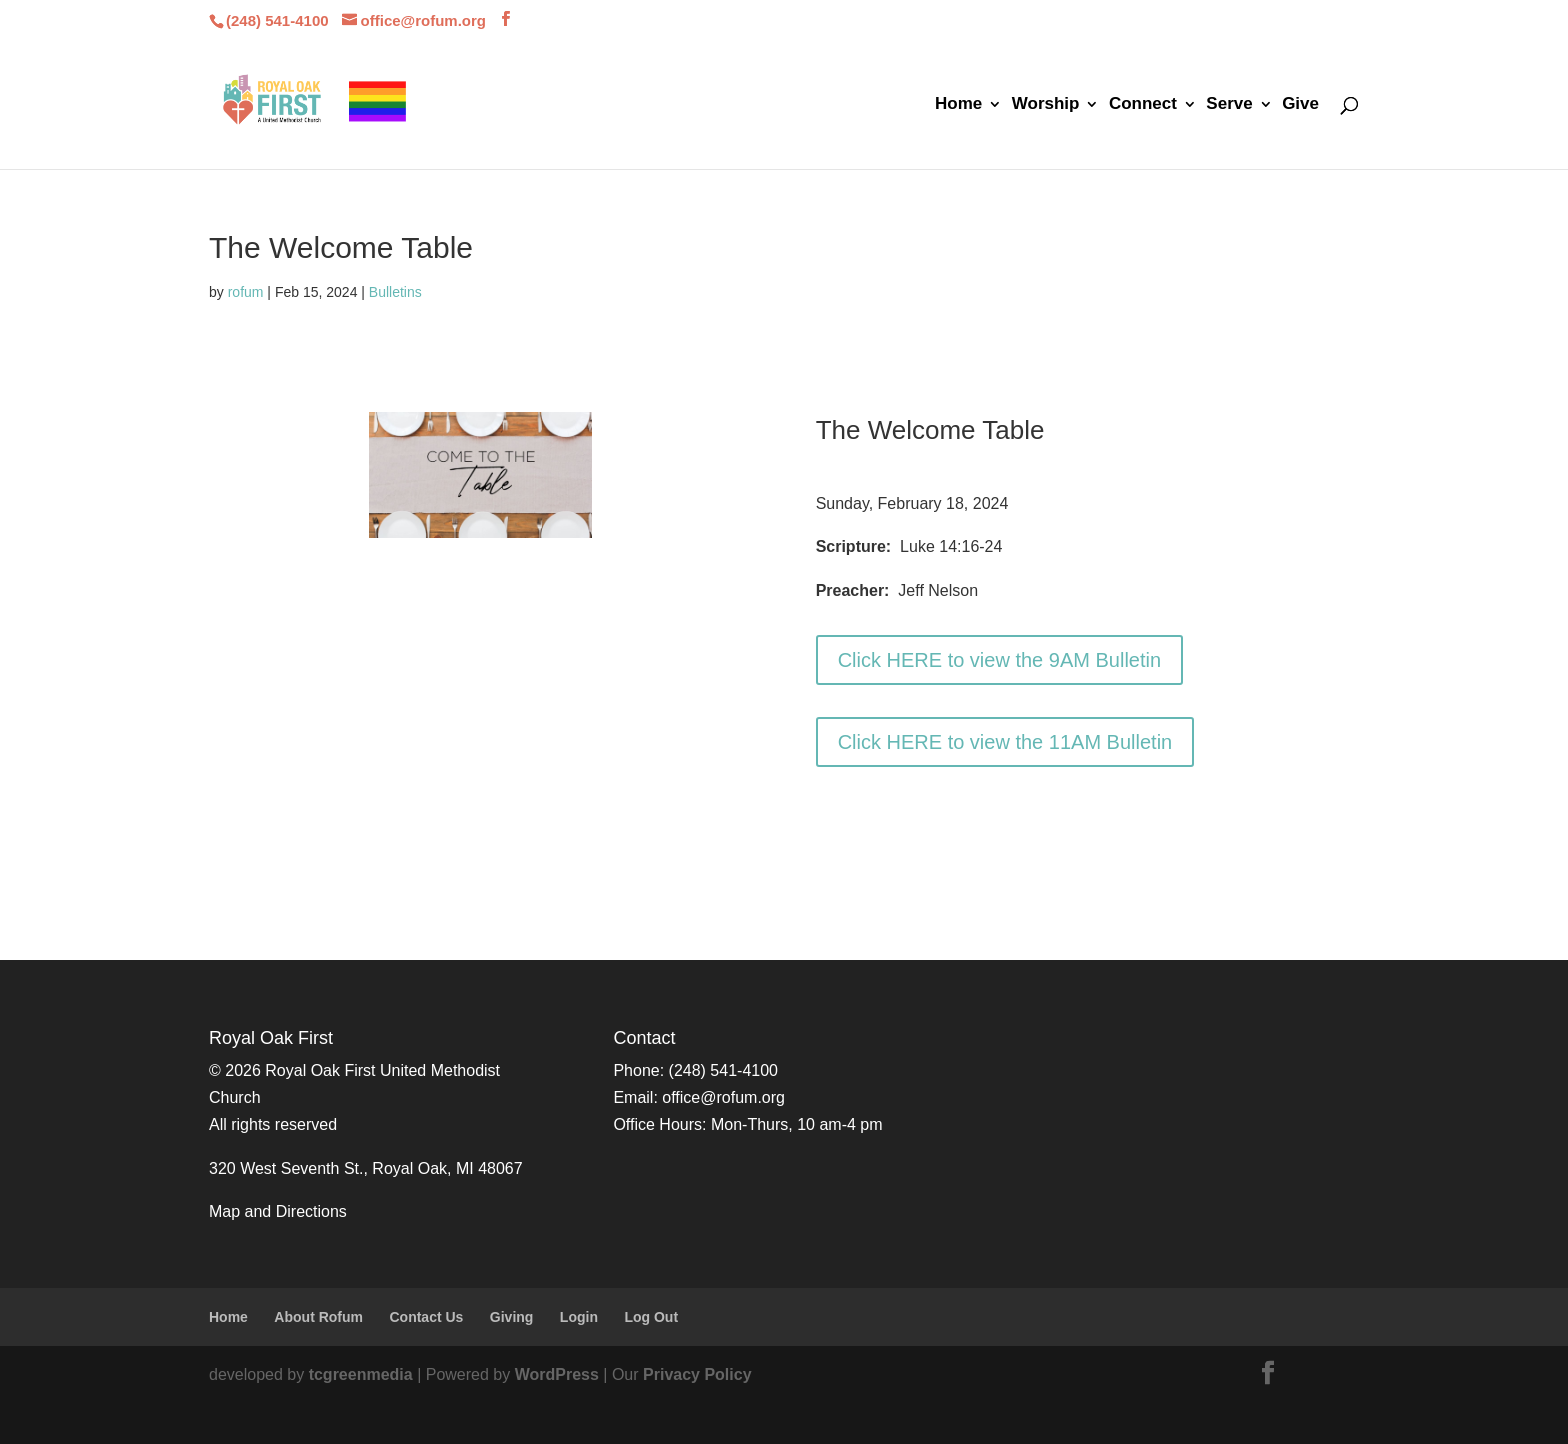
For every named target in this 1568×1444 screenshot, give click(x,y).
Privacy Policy (697, 1374)
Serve (1229, 105)
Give (1300, 105)
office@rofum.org (723, 1097)
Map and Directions (278, 1211)
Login (579, 1317)
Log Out (651, 1317)
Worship (1046, 105)
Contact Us (426, 1317)
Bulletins (395, 292)
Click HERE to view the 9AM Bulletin (999, 660)
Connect (1143, 105)
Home (958, 105)
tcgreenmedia (361, 1374)
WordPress (557, 1374)
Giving (512, 1317)
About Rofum (318, 1317)
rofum (246, 292)
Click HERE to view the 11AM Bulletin (1005, 742)
